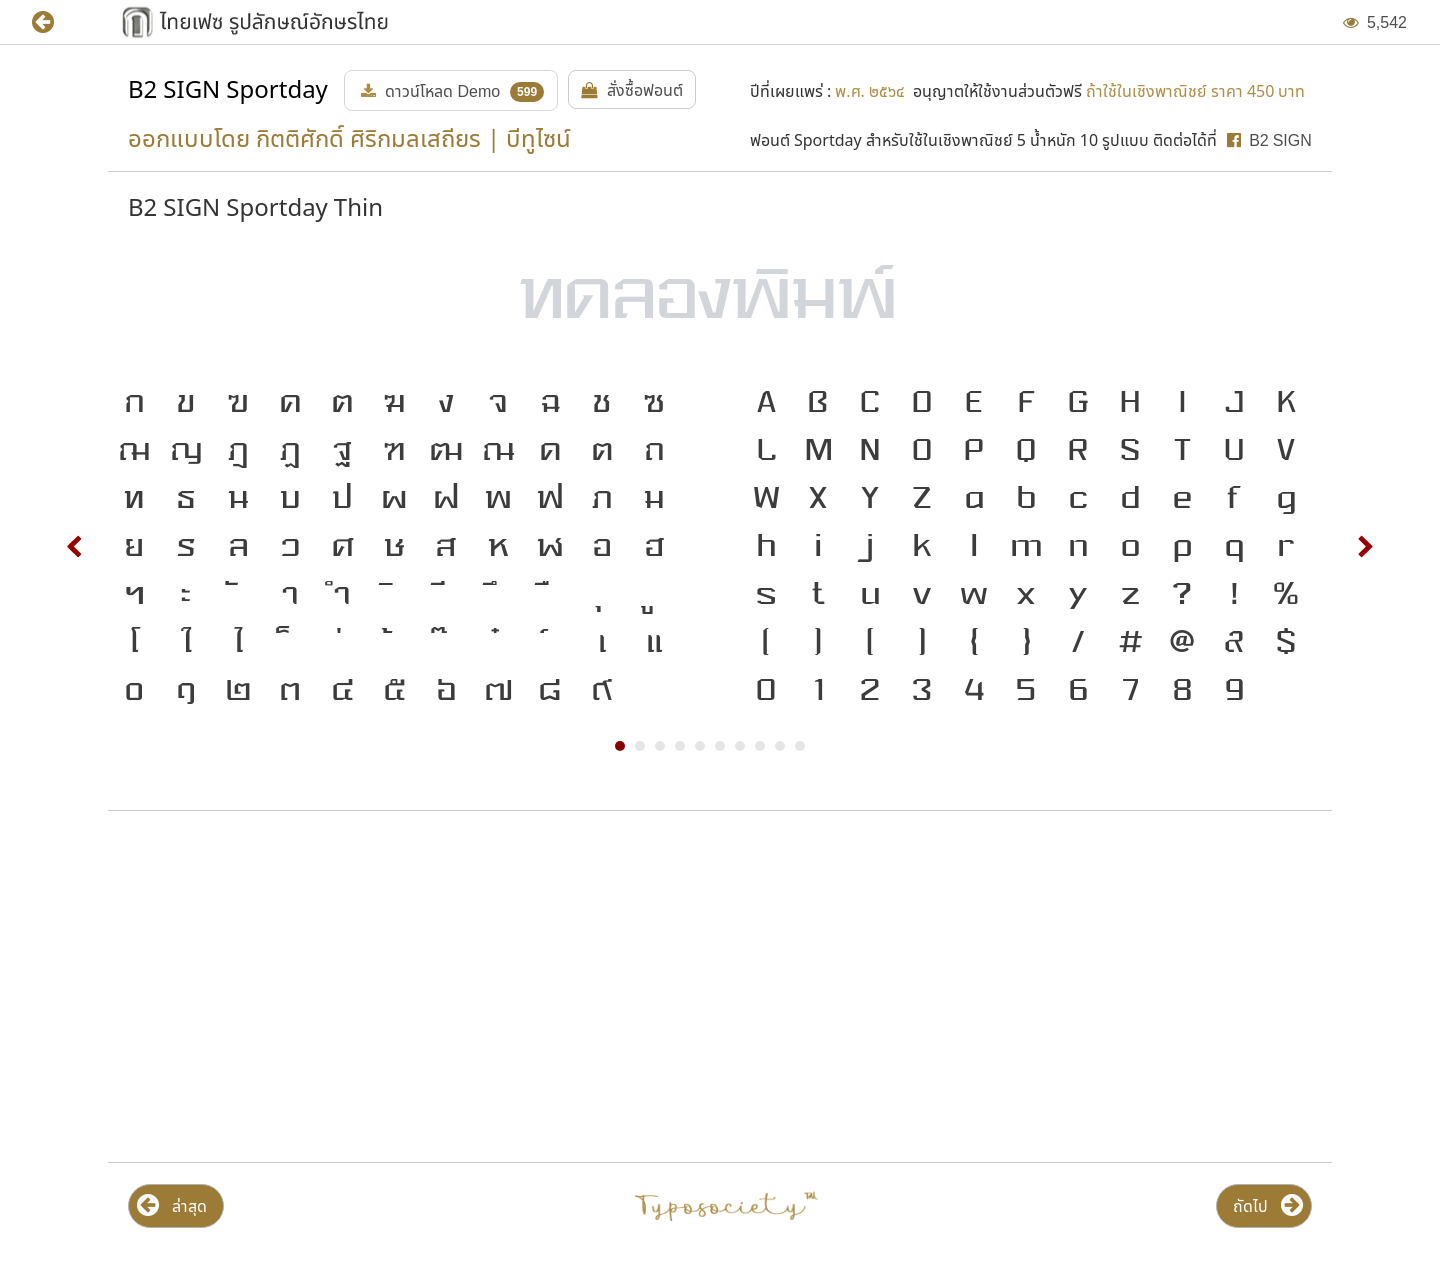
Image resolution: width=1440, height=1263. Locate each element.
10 (800, 746)
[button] (57, 22)
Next (1365, 547)
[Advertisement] (306, 987)
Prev (75, 547)
